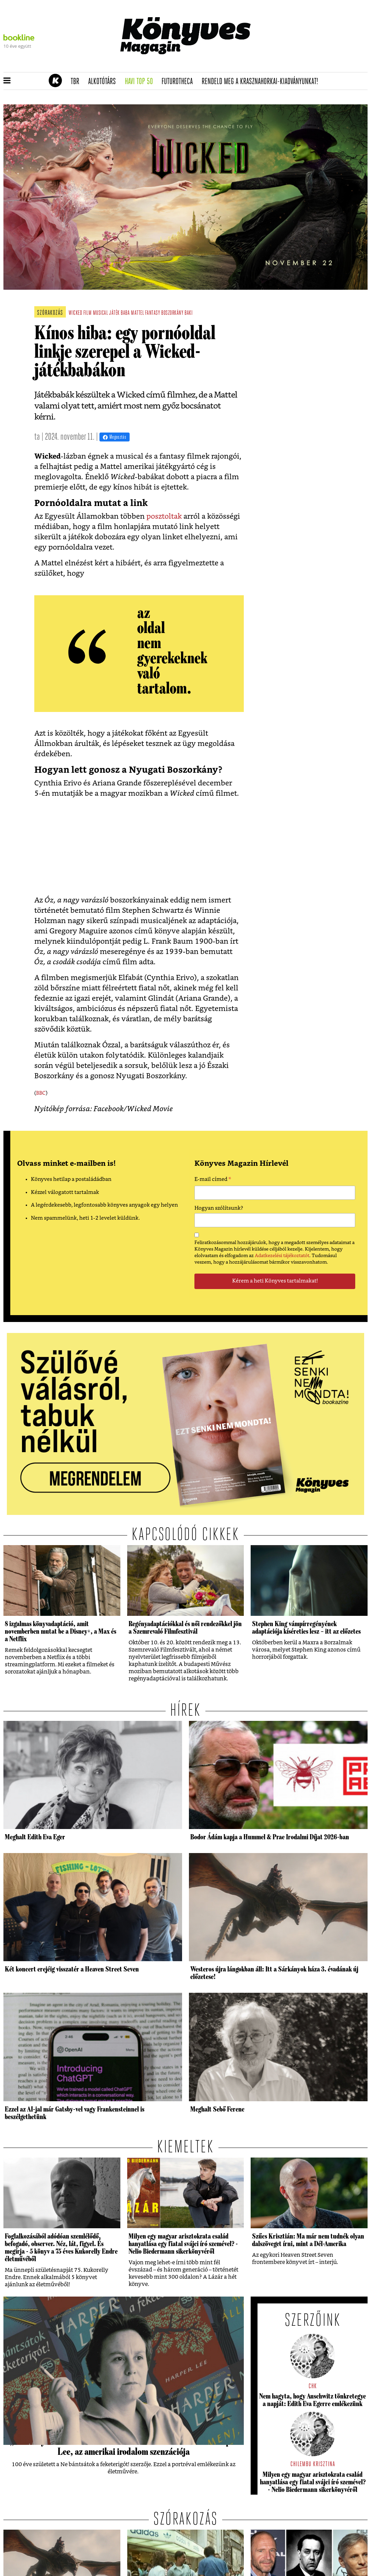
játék (114, 313)
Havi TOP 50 (141, 82)
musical (100, 313)
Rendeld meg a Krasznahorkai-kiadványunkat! (262, 82)
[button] (7, 81)
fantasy (152, 313)
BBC (41, 1093)
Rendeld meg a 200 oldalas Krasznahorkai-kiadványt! (281, 67)
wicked (75, 313)
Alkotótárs (104, 82)
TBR (77, 82)
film (87, 313)
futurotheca (179, 82)
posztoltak (164, 516)
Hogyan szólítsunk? (218, 1208)
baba (125, 313)
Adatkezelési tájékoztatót (282, 1255)
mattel (137, 313)
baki (188, 313)
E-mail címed (212, 1180)
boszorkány (172, 313)
